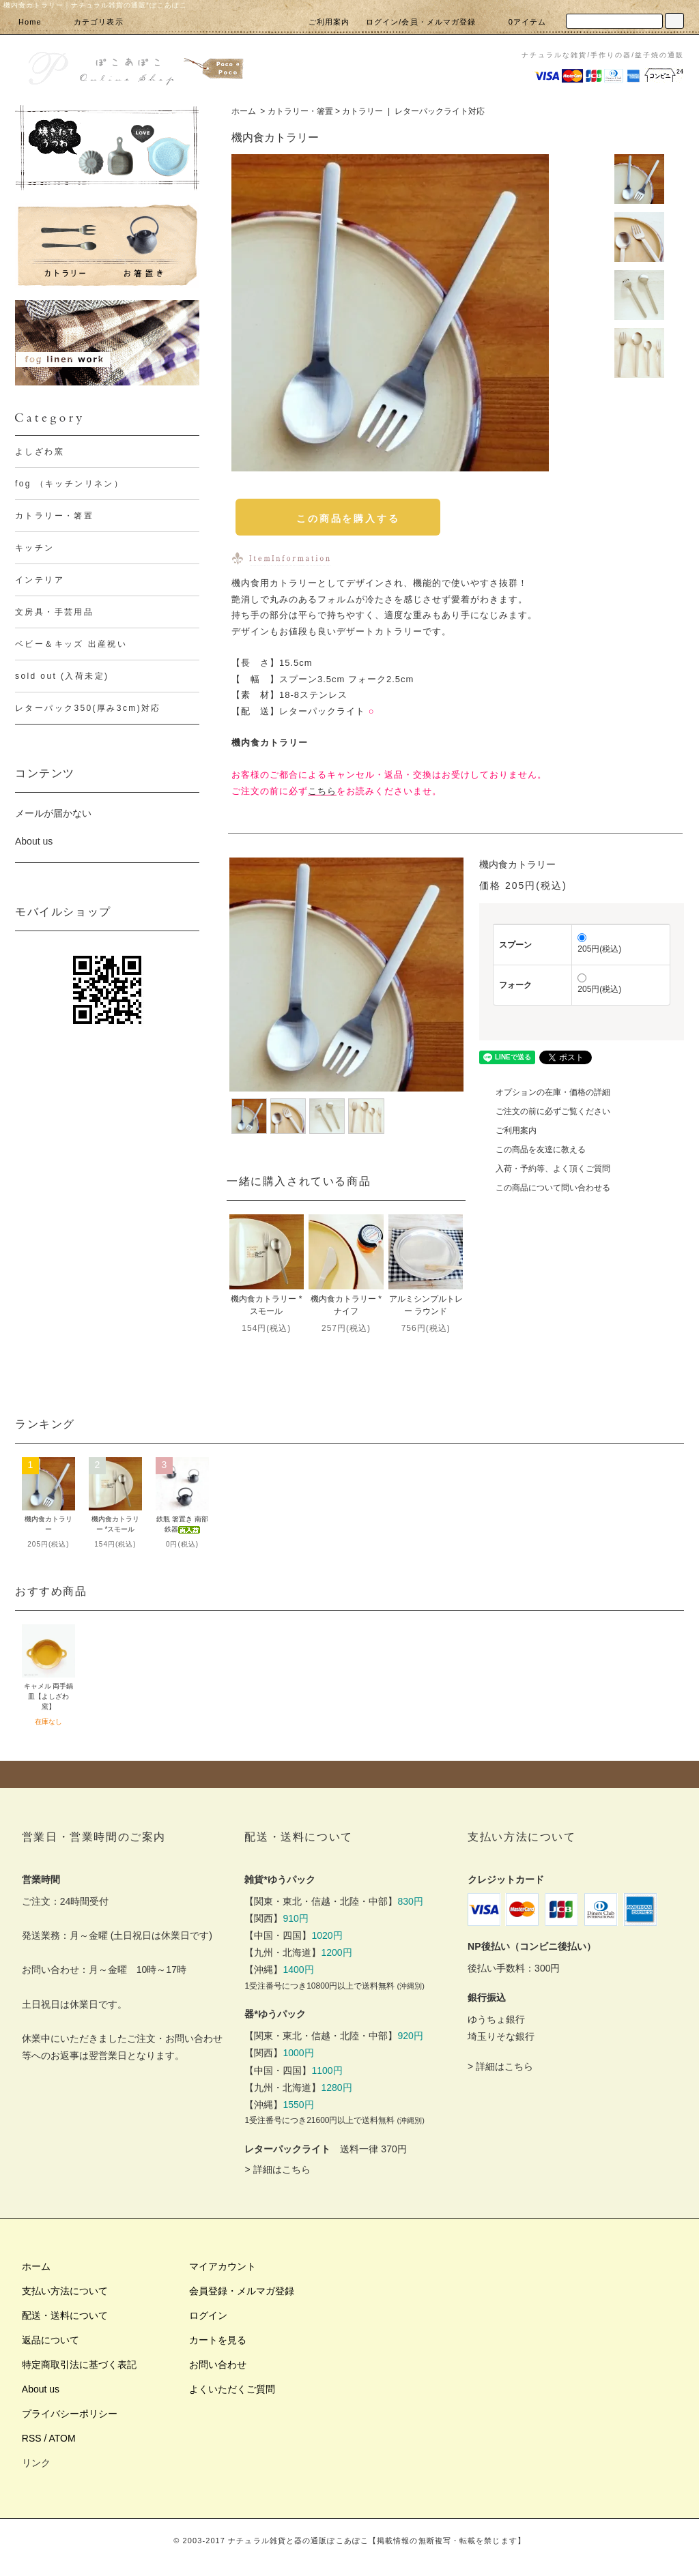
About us (34, 841)
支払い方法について (65, 2290)
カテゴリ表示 (90, 22)
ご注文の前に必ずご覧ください (544, 1111)
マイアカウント (222, 2266)
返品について (50, 2339)
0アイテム (519, 22)
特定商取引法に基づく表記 (79, 2364)
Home (30, 22)
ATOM (62, 2438)
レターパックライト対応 (440, 111)
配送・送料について (65, 2315)
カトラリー (362, 111)
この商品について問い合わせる (544, 1187)
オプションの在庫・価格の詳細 (544, 1092)
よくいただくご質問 (232, 2389)
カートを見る (217, 2339)
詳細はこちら (282, 2169)
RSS (32, 2438)
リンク (36, 2462)
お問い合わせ (217, 2364)
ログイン (208, 2315)
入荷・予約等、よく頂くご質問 (544, 1168)
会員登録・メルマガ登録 (241, 2290)
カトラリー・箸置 (300, 111)
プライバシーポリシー (69, 2413)
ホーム (243, 111)
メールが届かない (53, 813)
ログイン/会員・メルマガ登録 (421, 22)
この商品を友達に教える (532, 1149)
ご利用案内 (329, 22)
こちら (322, 791)
